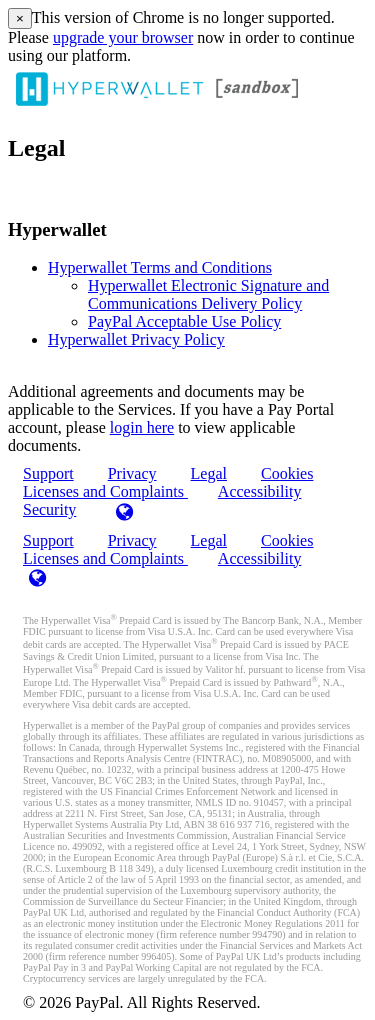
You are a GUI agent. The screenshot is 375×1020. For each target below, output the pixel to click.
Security (49, 509)
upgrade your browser (123, 37)
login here (142, 427)
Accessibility (260, 491)
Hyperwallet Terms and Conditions (160, 267)
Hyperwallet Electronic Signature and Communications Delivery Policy (208, 294)
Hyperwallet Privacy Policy (136, 339)
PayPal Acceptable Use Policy (184, 321)
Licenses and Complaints (105, 558)
